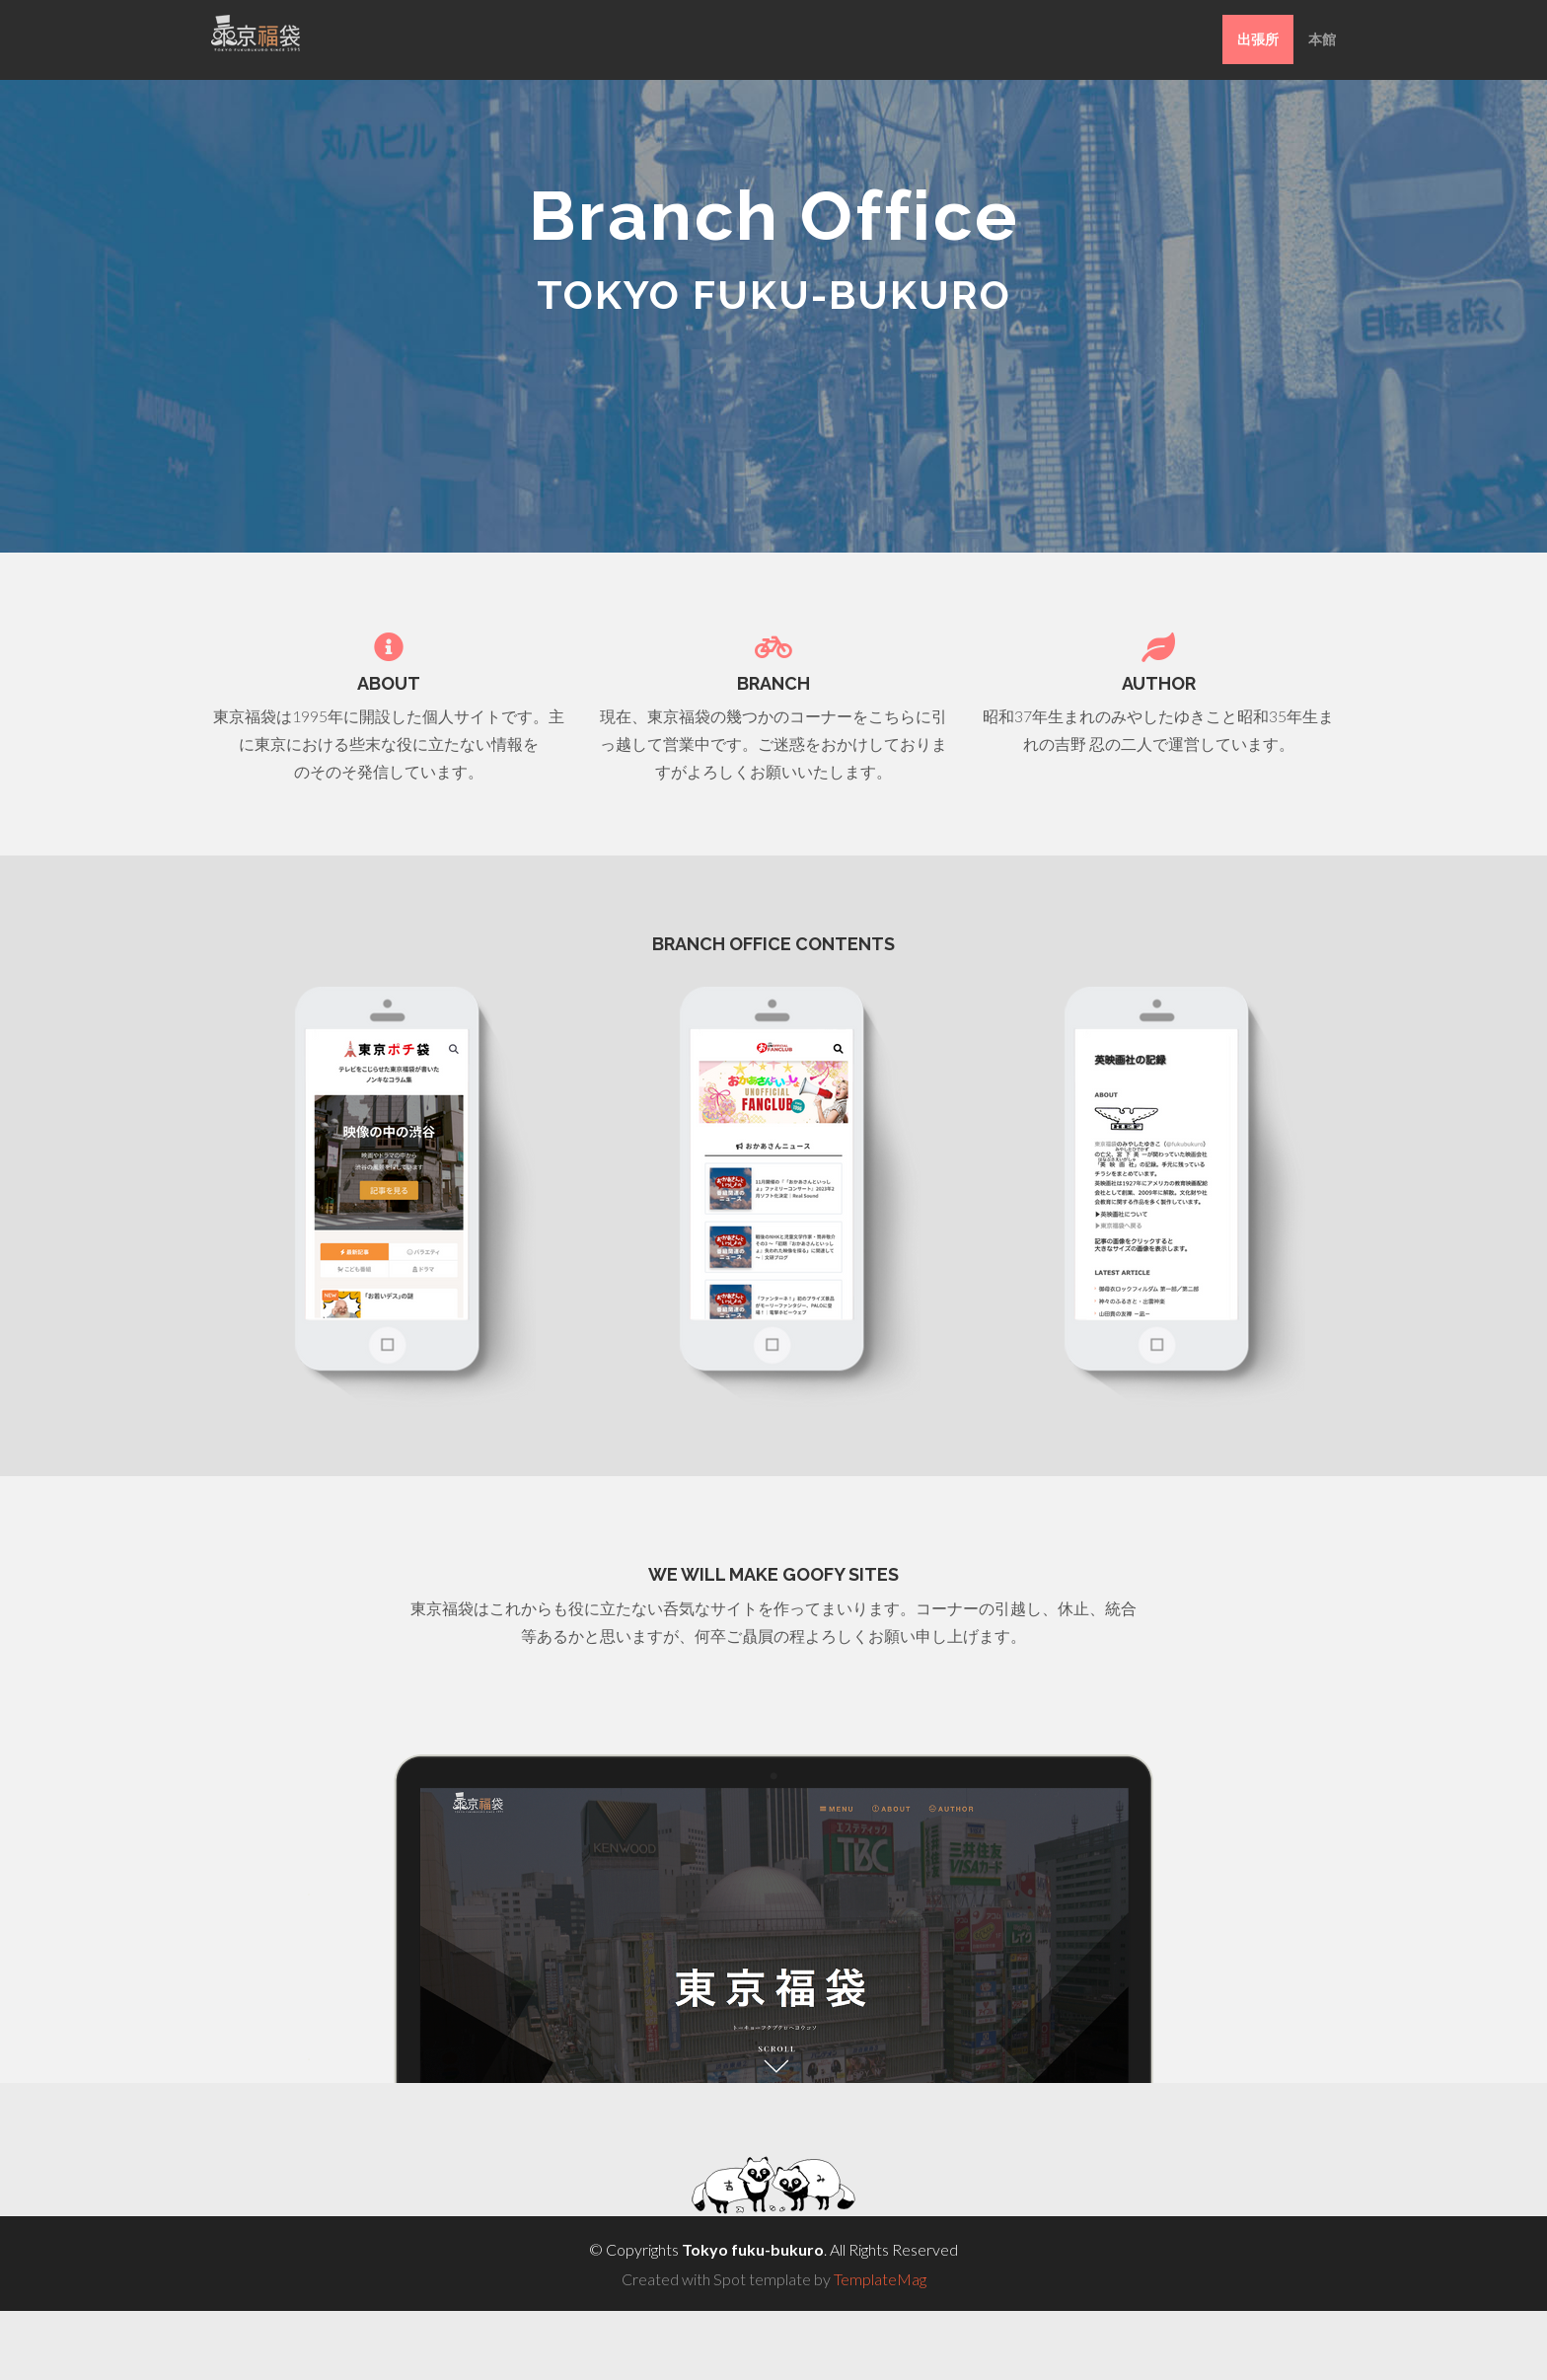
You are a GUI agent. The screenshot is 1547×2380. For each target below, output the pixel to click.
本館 (1322, 39)
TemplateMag (880, 2278)
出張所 (1258, 39)
